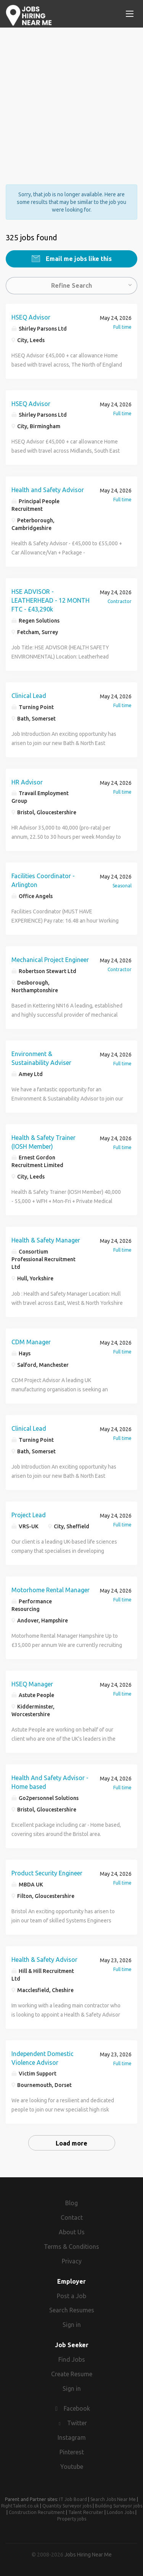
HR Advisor (27, 782)
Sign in (72, 2324)
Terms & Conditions (71, 2246)
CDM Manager (31, 1342)
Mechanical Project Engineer (50, 959)
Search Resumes (71, 2310)
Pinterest (71, 2452)
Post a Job (71, 2295)
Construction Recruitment (37, 2512)
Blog (71, 2202)
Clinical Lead (28, 695)
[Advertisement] (71, 99)
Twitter (77, 2422)
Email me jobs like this (78, 258)
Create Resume (71, 2374)
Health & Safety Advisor (44, 1959)
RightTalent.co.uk (20, 2505)
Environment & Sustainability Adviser (41, 1058)
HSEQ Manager (32, 1684)
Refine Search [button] (71, 285)
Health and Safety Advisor (47, 489)
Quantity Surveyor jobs (67, 2505)
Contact (72, 2217)
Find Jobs (71, 2359)
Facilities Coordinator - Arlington (43, 880)
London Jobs (120, 2512)
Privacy (72, 2261)
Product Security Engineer (46, 1873)
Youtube (71, 2466)
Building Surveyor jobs (118, 2505)
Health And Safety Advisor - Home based (49, 1782)
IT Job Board (73, 2499)
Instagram (72, 2437)
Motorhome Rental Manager (50, 1589)
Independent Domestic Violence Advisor (42, 2058)
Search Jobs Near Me (113, 2499)
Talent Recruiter (85, 2512)
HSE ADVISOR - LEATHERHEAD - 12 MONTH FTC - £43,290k (50, 600)
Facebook (77, 2408)
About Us (72, 2232)
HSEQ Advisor (30, 317)
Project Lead (28, 1514)
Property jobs (71, 2518)
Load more (71, 2143)
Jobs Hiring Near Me (88, 2555)
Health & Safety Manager (45, 1240)
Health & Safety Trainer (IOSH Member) (43, 1142)
